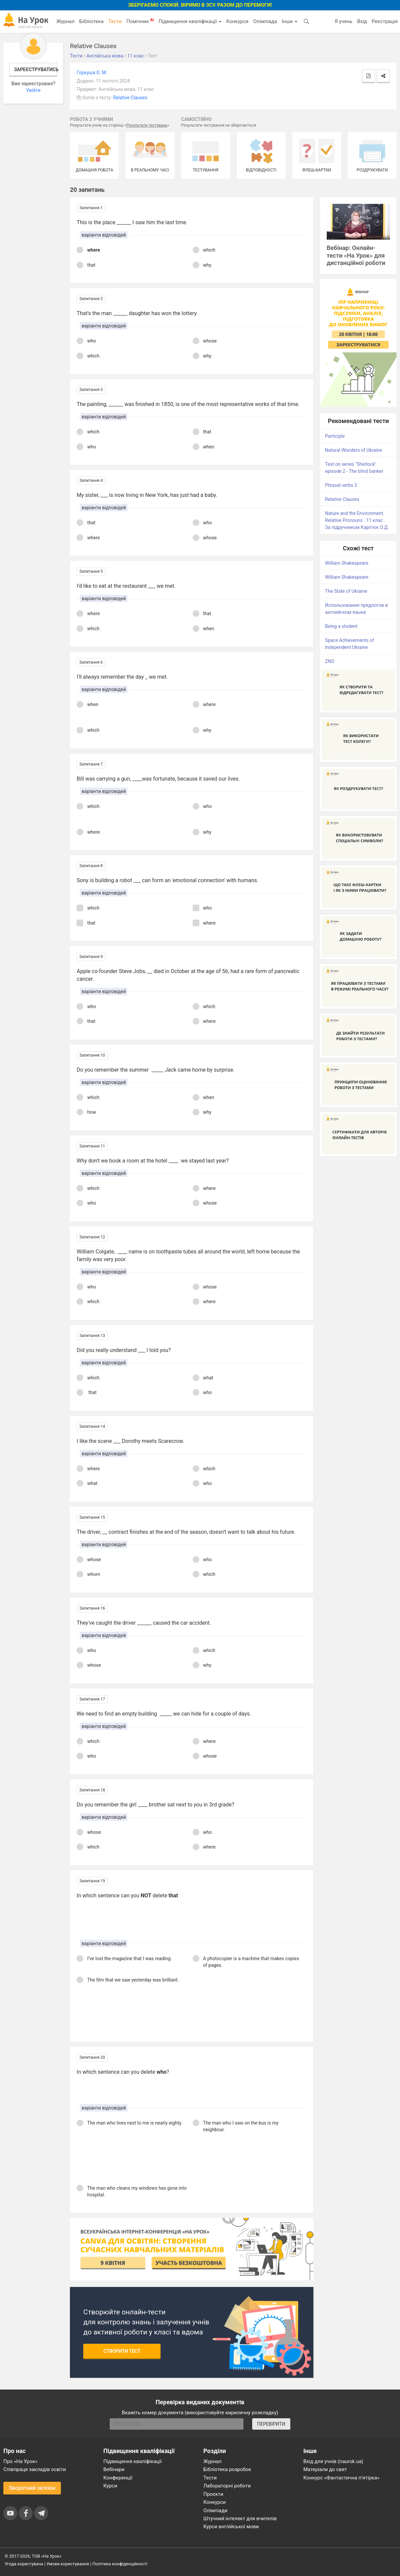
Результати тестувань (147, 125)
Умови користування (67, 2563)
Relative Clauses (130, 97)
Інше (289, 21)
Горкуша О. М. (92, 72)
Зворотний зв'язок (32, 2488)
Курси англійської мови (231, 2527)
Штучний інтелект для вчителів (240, 2519)
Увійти (33, 90)
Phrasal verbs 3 (341, 485)
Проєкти (213, 2494)
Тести (115, 21)
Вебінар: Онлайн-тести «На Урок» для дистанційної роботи (356, 255)
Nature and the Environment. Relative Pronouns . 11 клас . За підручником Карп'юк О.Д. (357, 520)
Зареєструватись (35, 69)
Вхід (362, 21)
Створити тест (121, 2351)
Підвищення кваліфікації (190, 21)
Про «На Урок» (20, 2461)
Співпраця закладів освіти (34, 2469)
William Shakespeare (347, 563)
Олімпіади (215, 2510)
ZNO (329, 661)
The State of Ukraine (346, 591)
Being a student (341, 626)
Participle (335, 436)
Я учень (343, 21)
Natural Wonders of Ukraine (353, 450)
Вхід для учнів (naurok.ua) (333, 2461)
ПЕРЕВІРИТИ (271, 2424)
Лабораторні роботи (227, 2486)
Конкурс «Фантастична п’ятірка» (341, 2478)
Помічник (140, 21)
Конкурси (237, 21)
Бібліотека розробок (227, 2469)
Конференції (117, 2478)
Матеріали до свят (325, 2469)
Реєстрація (385, 21)
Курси (110, 2486)
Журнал (65, 21)
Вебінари (113, 2469)
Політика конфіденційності (119, 2563)
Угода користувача (24, 2563)
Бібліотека (91, 21)
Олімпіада (265, 21)
